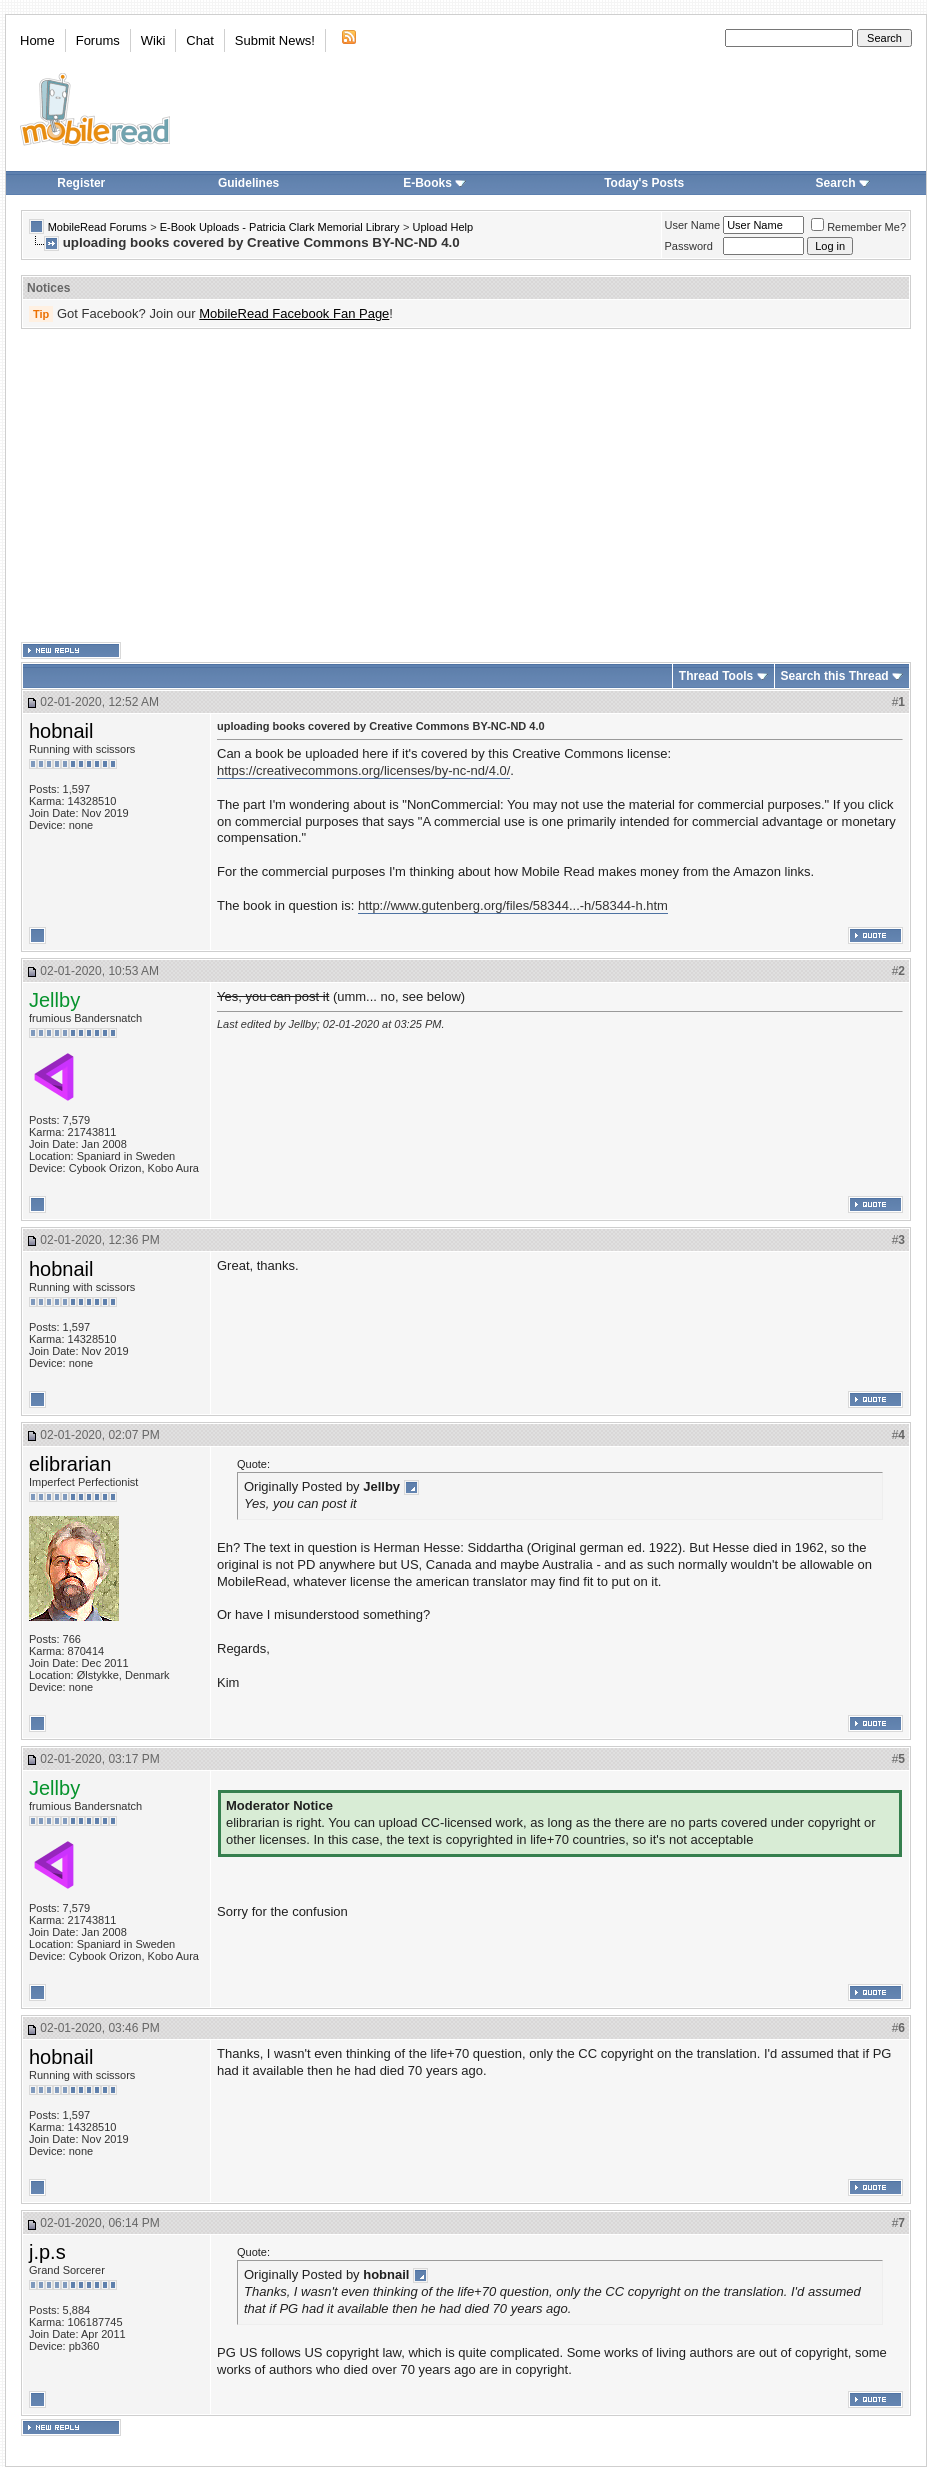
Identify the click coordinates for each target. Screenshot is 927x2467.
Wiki (153, 40)
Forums (98, 40)
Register (81, 183)
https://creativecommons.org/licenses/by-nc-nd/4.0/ (363, 770)
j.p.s (47, 2252)
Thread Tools (716, 676)
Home (37, 40)
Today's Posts (644, 183)
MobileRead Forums (97, 227)
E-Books (434, 183)
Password (689, 246)
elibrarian (70, 1464)
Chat (199, 40)
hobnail (61, 731)
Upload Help (443, 227)
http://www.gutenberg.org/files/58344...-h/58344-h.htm (513, 905)
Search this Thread (835, 676)
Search (843, 183)
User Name (693, 225)
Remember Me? (858, 227)
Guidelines (248, 183)
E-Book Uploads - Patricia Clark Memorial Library (280, 227)
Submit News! (275, 40)
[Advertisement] (427, 486)
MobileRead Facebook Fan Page (294, 313)
